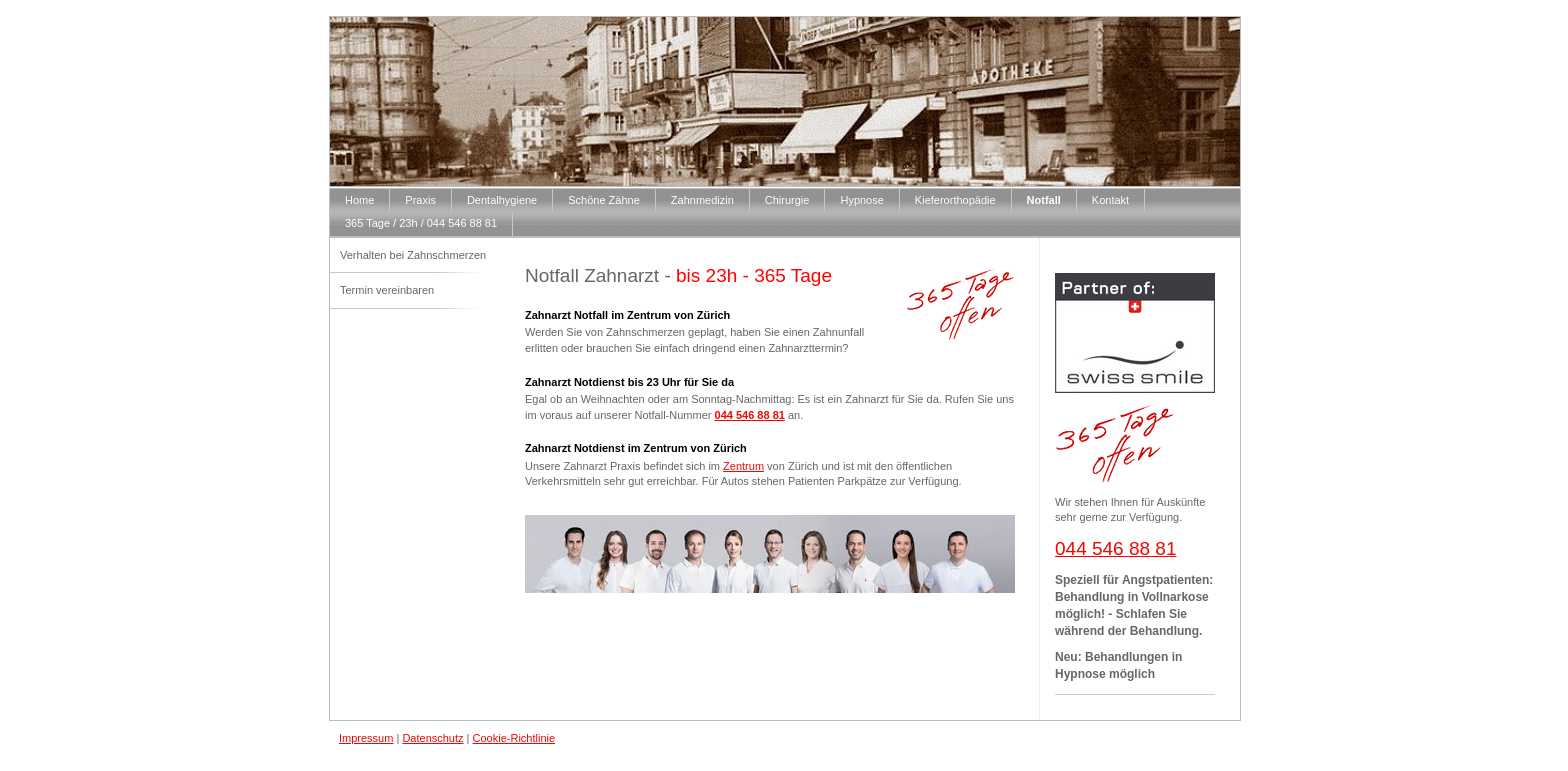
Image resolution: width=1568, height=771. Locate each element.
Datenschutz (432, 738)
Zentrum (743, 466)
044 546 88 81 (750, 415)
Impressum (366, 738)
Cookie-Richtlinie (514, 738)
